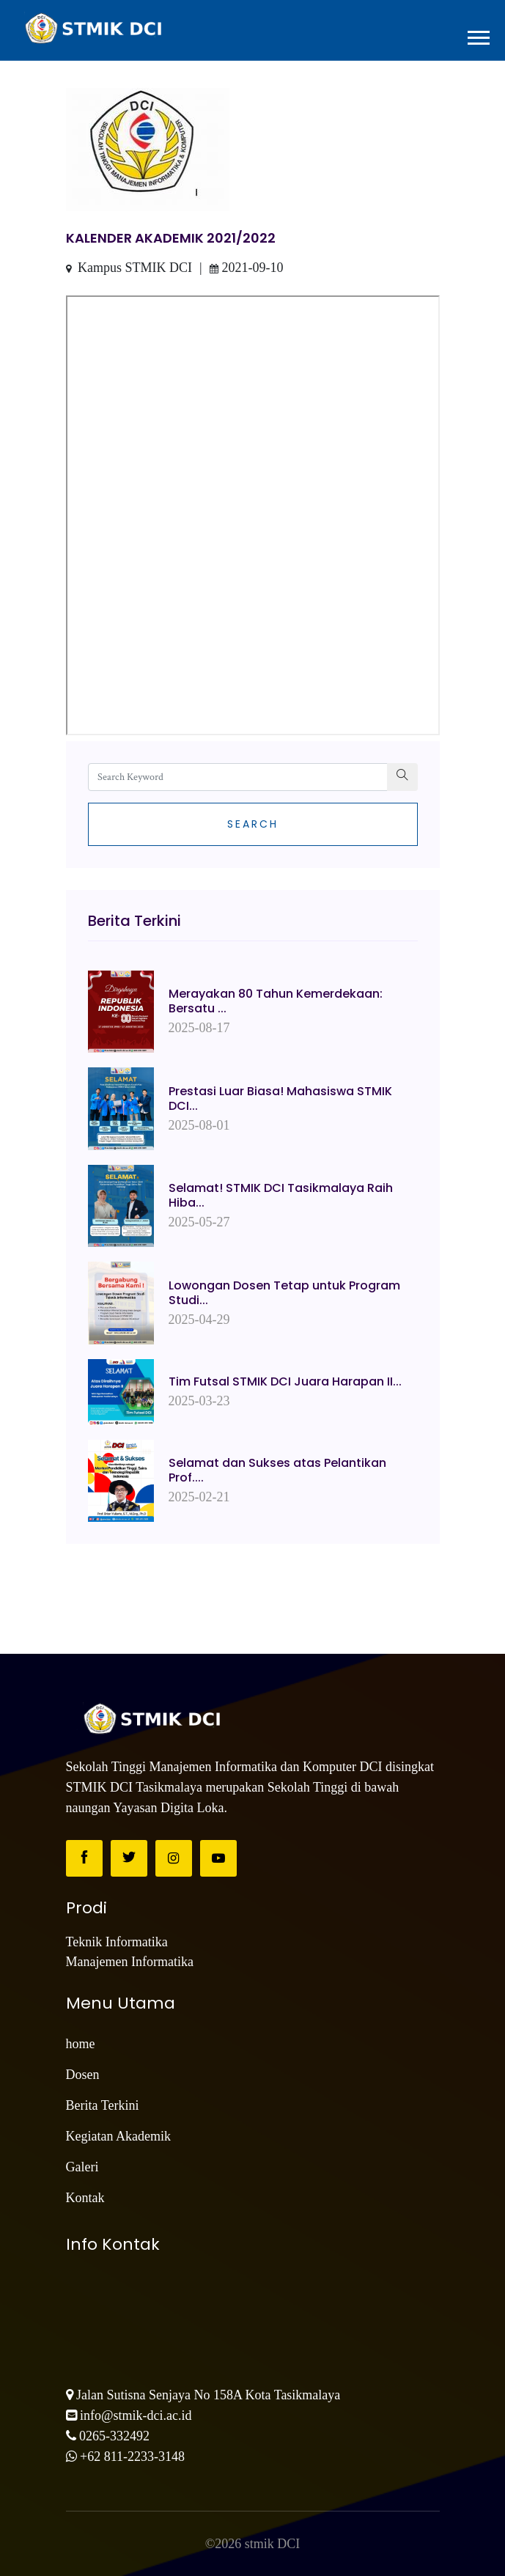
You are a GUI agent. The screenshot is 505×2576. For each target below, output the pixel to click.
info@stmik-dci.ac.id (136, 2415)
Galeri (82, 2167)
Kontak (85, 2197)
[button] (478, 35)
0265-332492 (114, 2436)
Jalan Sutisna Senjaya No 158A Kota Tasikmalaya (208, 2395)
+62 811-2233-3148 (132, 2456)
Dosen (83, 2074)
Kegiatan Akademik (118, 2136)
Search (253, 824)
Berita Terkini (102, 2105)
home (80, 2043)
